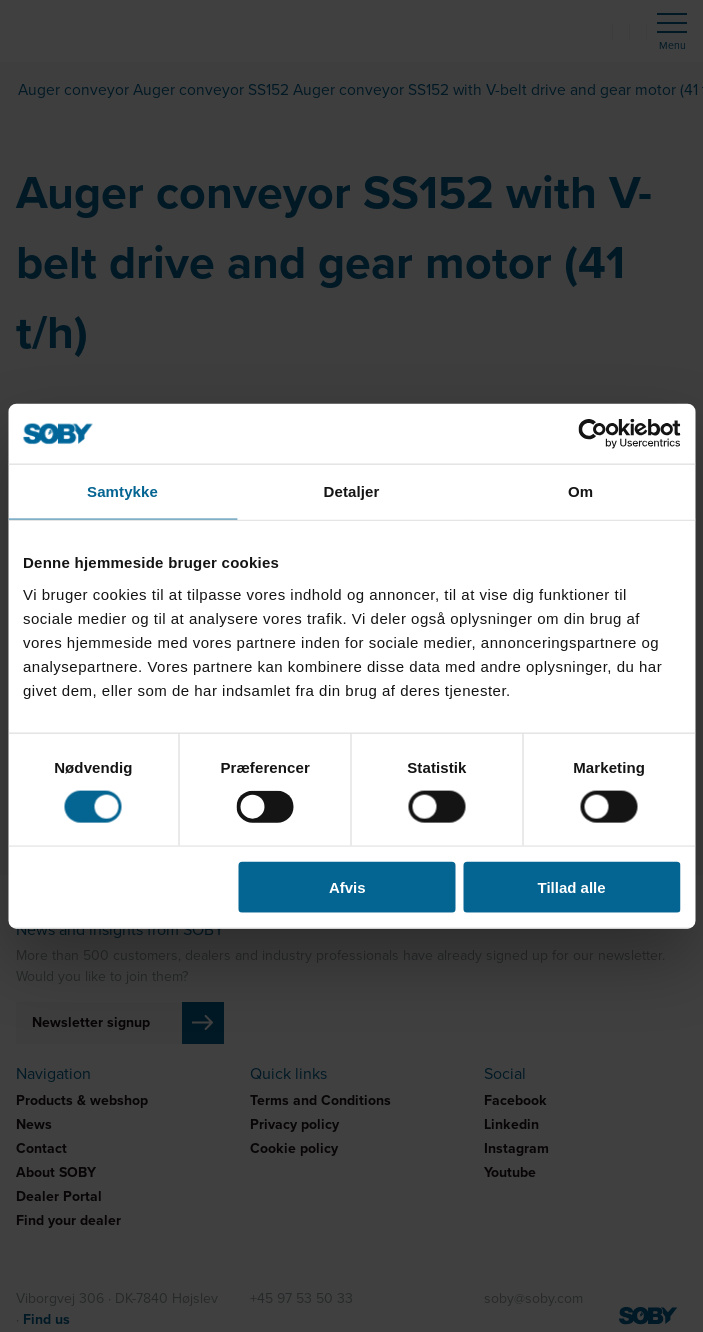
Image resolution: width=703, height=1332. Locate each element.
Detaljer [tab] (352, 491)
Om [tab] (580, 491)
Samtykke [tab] (122, 491)
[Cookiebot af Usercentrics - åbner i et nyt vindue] (592, 434)
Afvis (347, 886)
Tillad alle (572, 886)
